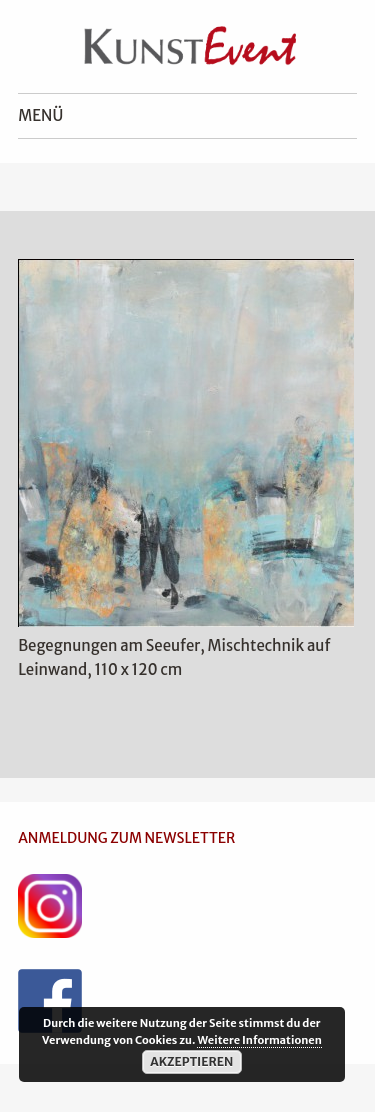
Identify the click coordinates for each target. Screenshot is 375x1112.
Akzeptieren (191, 1061)
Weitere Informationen (259, 1040)
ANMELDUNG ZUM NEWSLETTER (126, 838)
